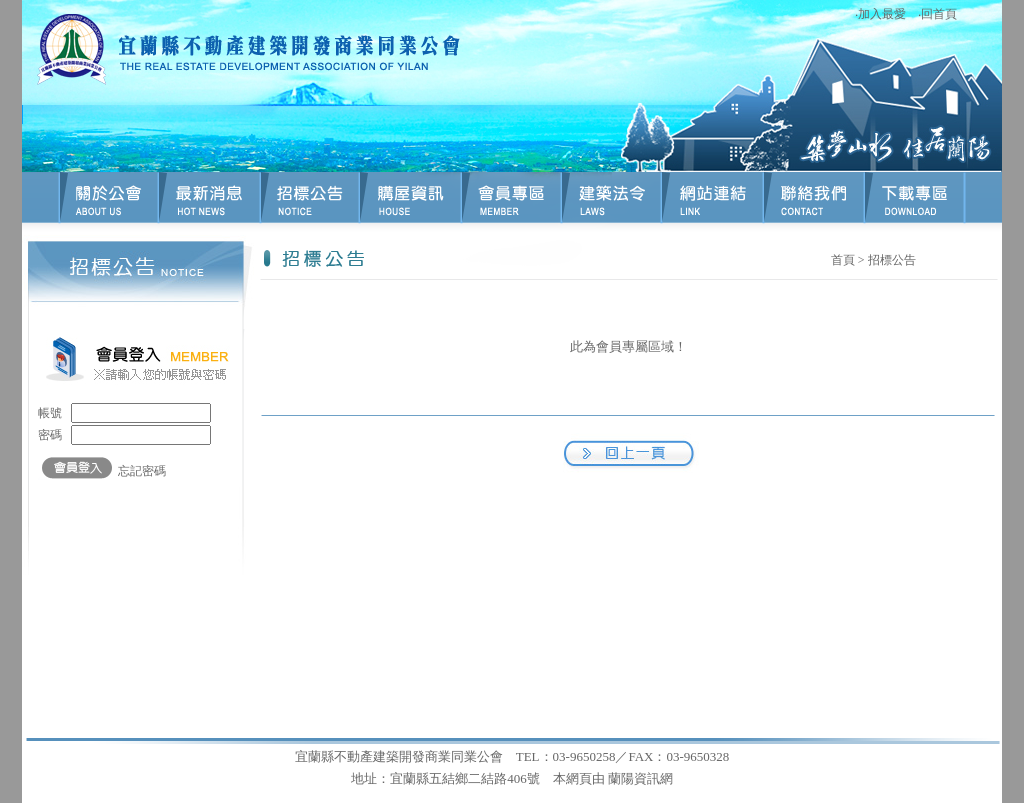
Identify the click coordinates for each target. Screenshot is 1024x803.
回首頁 (939, 14)
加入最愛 (882, 14)
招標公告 (892, 260)
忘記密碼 (142, 471)
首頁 (843, 260)
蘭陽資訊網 (640, 778)
